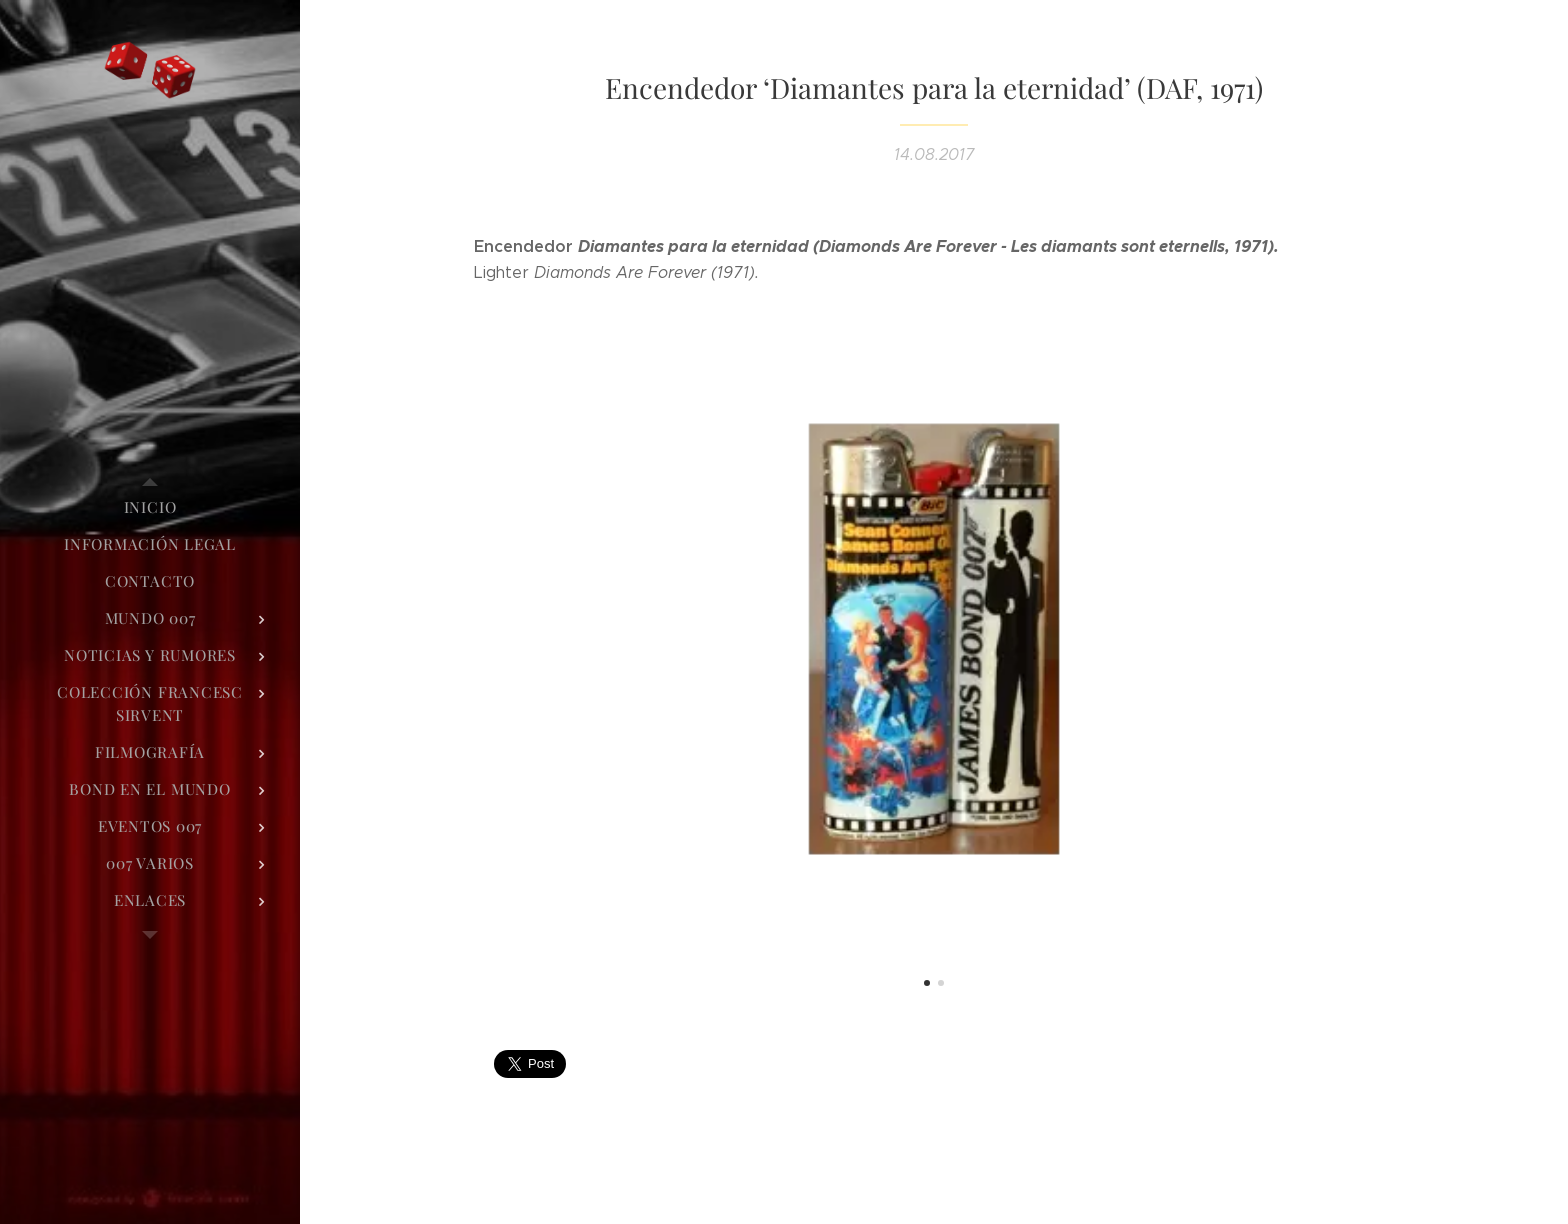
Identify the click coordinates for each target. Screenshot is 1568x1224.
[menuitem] (150, 507)
